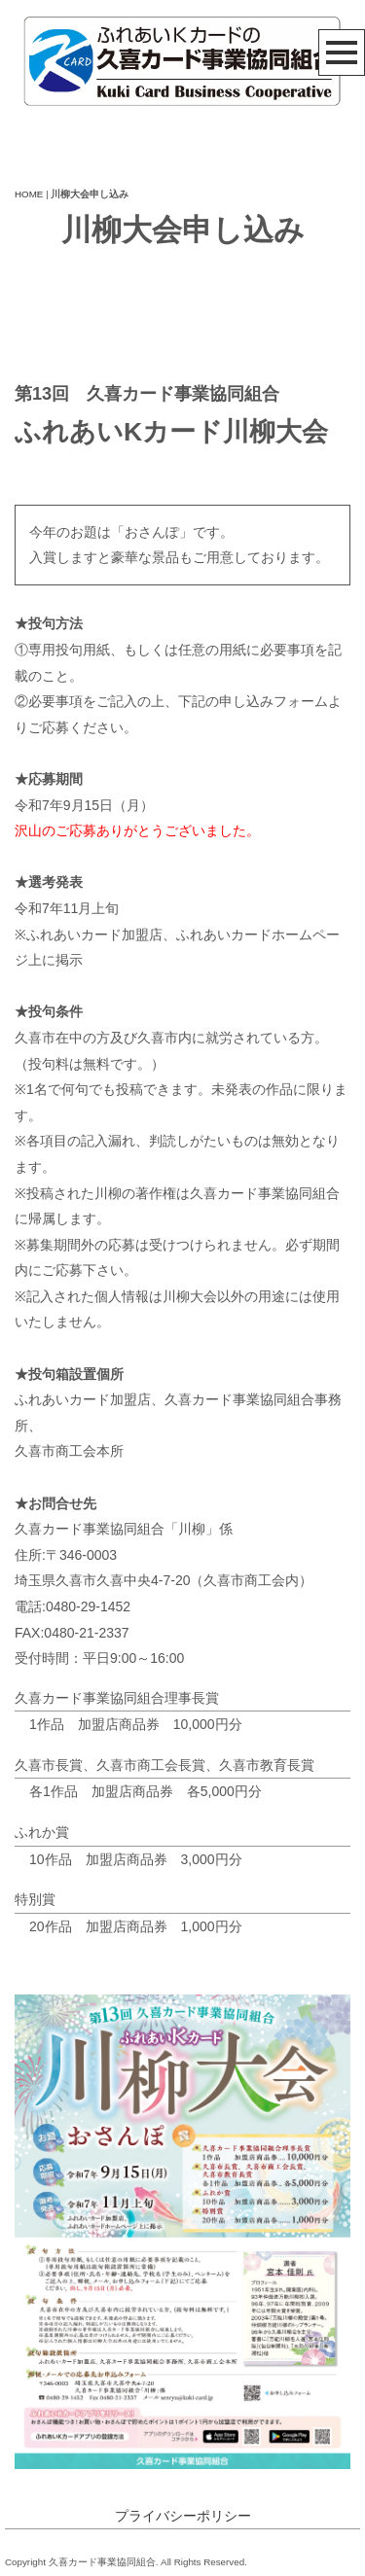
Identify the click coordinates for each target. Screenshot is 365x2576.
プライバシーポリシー (183, 2515)
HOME (29, 194)
